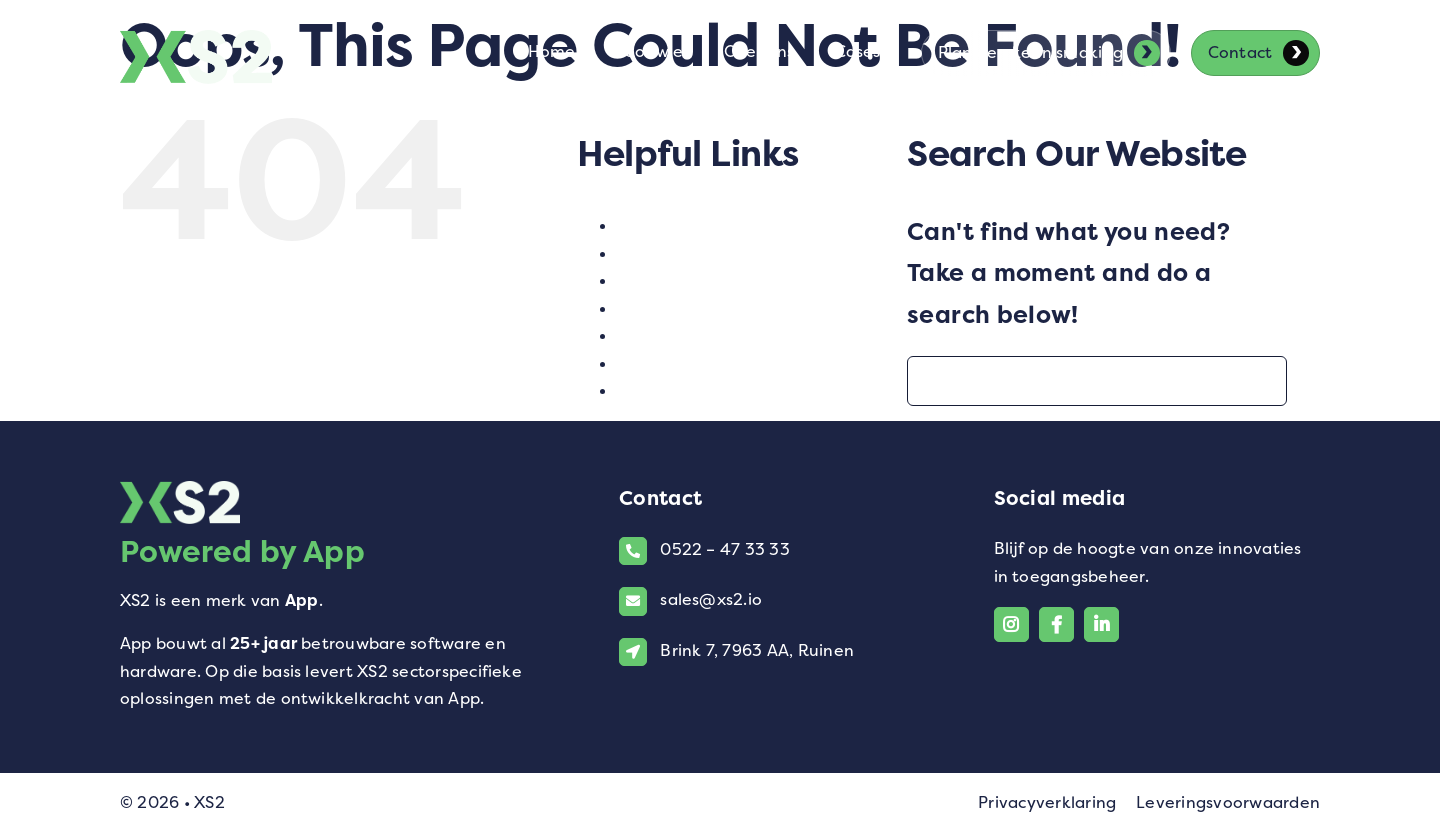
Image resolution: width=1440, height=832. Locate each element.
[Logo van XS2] (196, 42)
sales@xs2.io (711, 599)
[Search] (932, 381)
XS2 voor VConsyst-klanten (731, 390)
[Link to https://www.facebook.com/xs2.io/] (1056, 624)
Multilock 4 (664, 280)
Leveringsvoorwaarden (1228, 802)
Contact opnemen (692, 225)
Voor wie (652, 363)
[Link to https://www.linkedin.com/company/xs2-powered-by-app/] (1101, 624)
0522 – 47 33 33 (725, 549)
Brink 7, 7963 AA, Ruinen (757, 650)
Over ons (654, 308)
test (633, 335)
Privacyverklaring (1047, 802)
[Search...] (1097, 381)
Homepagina (672, 253)
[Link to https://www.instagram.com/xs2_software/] (1011, 624)
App (302, 600)
